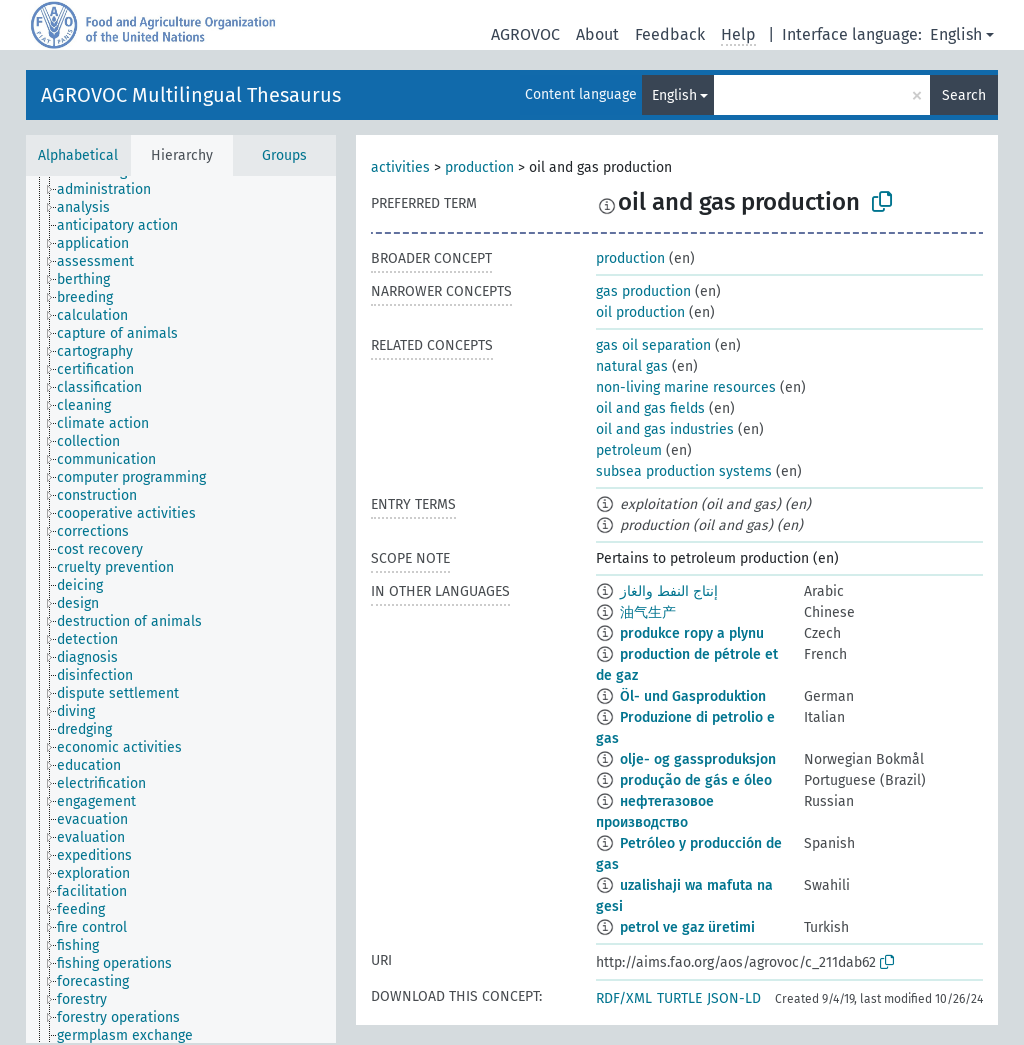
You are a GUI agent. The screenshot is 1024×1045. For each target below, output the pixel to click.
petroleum (629, 450)
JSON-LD (734, 998)
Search (964, 95)
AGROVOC (525, 34)
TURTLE (679, 998)
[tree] (181, 609)
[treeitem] (112, 190)
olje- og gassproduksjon (698, 759)
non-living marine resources (686, 387)
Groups (284, 155)
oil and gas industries (665, 429)
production (479, 167)
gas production (643, 291)
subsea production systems (684, 471)
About (597, 34)
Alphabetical (78, 155)
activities (400, 167)
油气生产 (648, 612)
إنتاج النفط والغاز (669, 591)
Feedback (670, 34)
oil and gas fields (650, 408)
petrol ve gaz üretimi (687, 927)
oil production (640, 312)
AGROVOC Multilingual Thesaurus (191, 95)
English (956, 34)
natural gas (632, 366)
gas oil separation (653, 345)
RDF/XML (624, 998)
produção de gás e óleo (696, 780)
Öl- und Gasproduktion (693, 696)
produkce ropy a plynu (692, 633)
